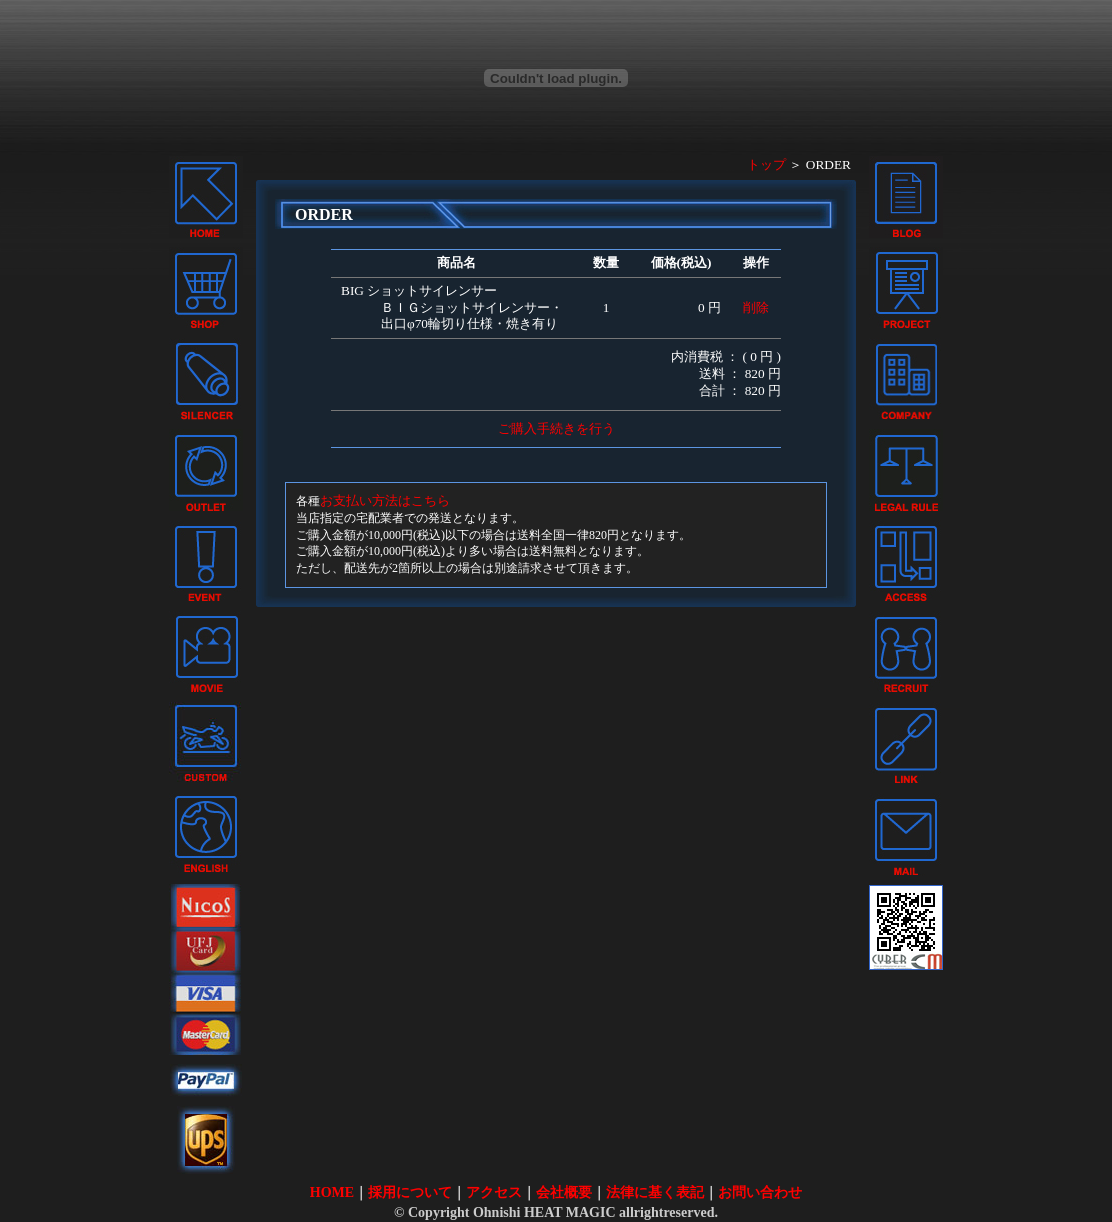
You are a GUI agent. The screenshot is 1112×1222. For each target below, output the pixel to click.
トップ (766, 164)
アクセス (494, 1192)
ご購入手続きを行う (556, 428)
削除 (756, 307)
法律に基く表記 (655, 1192)
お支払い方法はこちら (385, 500)
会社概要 (564, 1192)
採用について (410, 1192)
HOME (332, 1192)
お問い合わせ (760, 1192)
